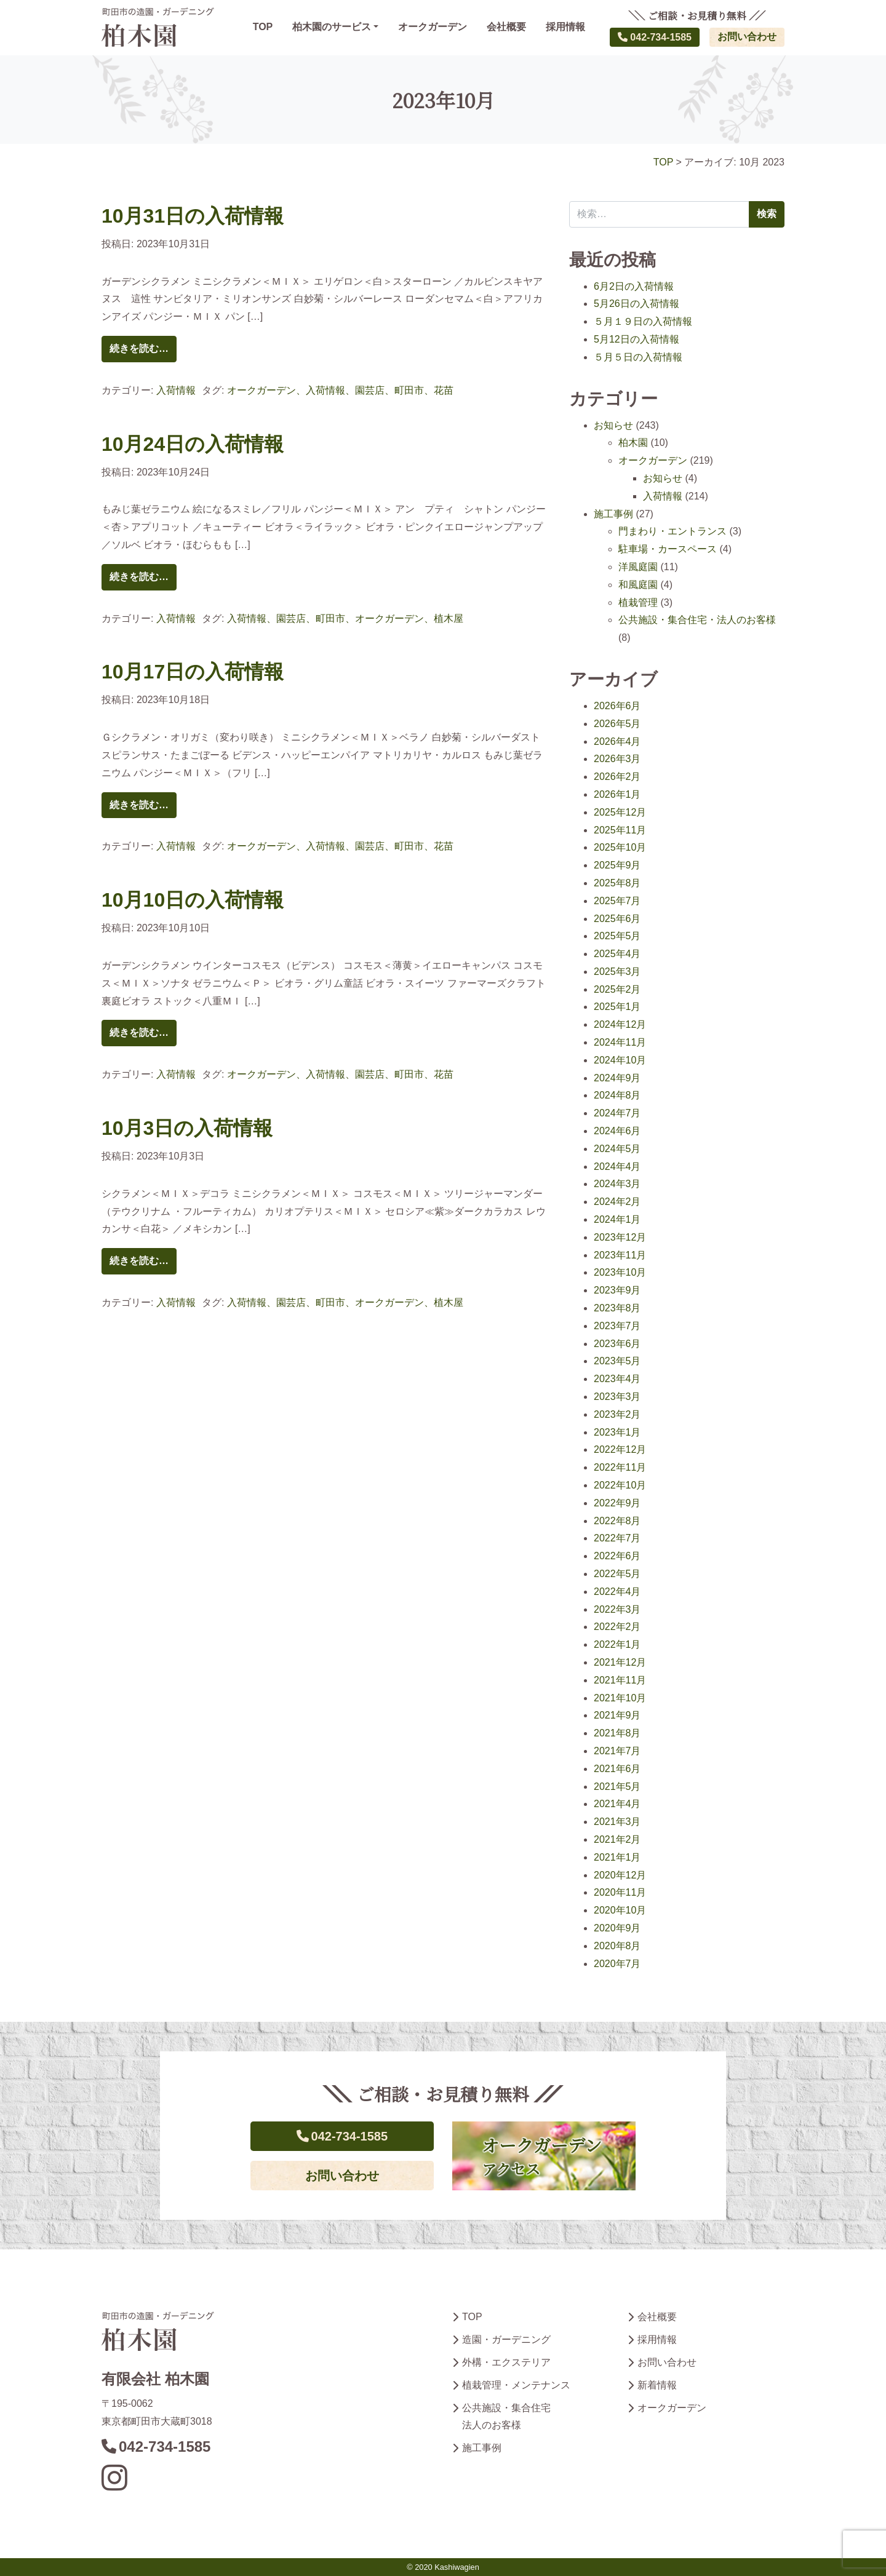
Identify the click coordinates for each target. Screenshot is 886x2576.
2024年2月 (617, 1201)
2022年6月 (617, 1556)
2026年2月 (617, 776)
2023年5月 (617, 1361)
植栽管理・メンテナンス (516, 2385)
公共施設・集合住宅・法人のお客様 (697, 619)
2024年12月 (620, 1024)
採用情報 (565, 27)
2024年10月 (620, 1060)
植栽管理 (638, 602)
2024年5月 (617, 1148)
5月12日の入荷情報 (636, 339)
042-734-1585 (655, 37)
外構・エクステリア (506, 2362)
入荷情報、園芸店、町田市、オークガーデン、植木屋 (345, 618)
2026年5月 (617, 723)
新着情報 (657, 2385)
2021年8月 (617, 1733)
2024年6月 (617, 1131)
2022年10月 (620, 1485)
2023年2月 (617, 1414)
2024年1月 (617, 1219)
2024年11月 (620, 1042)
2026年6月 (617, 706)
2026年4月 (617, 741)
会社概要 (506, 27)
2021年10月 (620, 1698)
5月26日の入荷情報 (636, 303)
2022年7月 (617, 1538)
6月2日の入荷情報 (634, 286)
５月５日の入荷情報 (638, 357)
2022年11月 (620, 1467)
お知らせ (613, 425)
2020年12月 (620, 1875)
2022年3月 (617, 1609)
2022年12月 (620, 1449)
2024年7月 (617, 1113)
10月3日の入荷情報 (187, 1128)
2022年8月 (617, 1521)
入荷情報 (176, 390)
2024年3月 (617, 1184)
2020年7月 (617, 1963)
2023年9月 (617, 1290)
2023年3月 (617, 1396)
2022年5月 (617, 1573)
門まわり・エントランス (672, 531)
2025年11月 (620, 830)
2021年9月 (617, 1715)
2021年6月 (617, 1768)
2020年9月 (617, 1928)
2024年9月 (617, 1078)
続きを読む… (139, 348)
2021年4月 (617, 1804)
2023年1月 (617, 1432)
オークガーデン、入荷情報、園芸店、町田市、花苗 (340, 390)
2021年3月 (617, 1821)
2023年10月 (620, 1272)
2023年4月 (617, 1378)
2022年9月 (617, 1503)
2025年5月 (617, 936)
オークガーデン (432, 27)
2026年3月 (617, 758)
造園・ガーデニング (506, 2339)
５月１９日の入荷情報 (643, 321)
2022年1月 (617, 1644)
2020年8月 (617, 1946)
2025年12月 (620, 812)
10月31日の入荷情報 (193, 216)
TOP (263, 27)
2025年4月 (617, 953)
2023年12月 (620, 1237)
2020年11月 (620, 1892)
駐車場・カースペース (667, 549)
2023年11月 (620, 1255)
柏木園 (633, 442)
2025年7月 (617, 901)
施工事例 (613, 514)
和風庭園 (638, 584)
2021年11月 (620, 1680)
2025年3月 (617, 971)
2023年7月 (617, 1326)
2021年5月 (617, 1786)
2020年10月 (620, 1910)
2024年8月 (617, 1095)
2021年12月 (620, 1662)
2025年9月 (617, 865)
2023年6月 (617, 1343)
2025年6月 (617, 918)
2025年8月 (617, 883)
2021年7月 (617, 1751)
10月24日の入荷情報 (193, 444)
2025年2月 (617, 989)
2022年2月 (617, 1626)
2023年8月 (617, 1308)
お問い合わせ (746, 36)
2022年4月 (617, 1591)
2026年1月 (617, 794)
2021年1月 (617, 1857)
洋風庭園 (638, 567)
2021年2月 (617, 1839)
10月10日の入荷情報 (193, 900)
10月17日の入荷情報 (193, 672)
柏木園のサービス (331, 27)
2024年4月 (617, 1166)
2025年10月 (620, 847)
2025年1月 (617, 1006)
